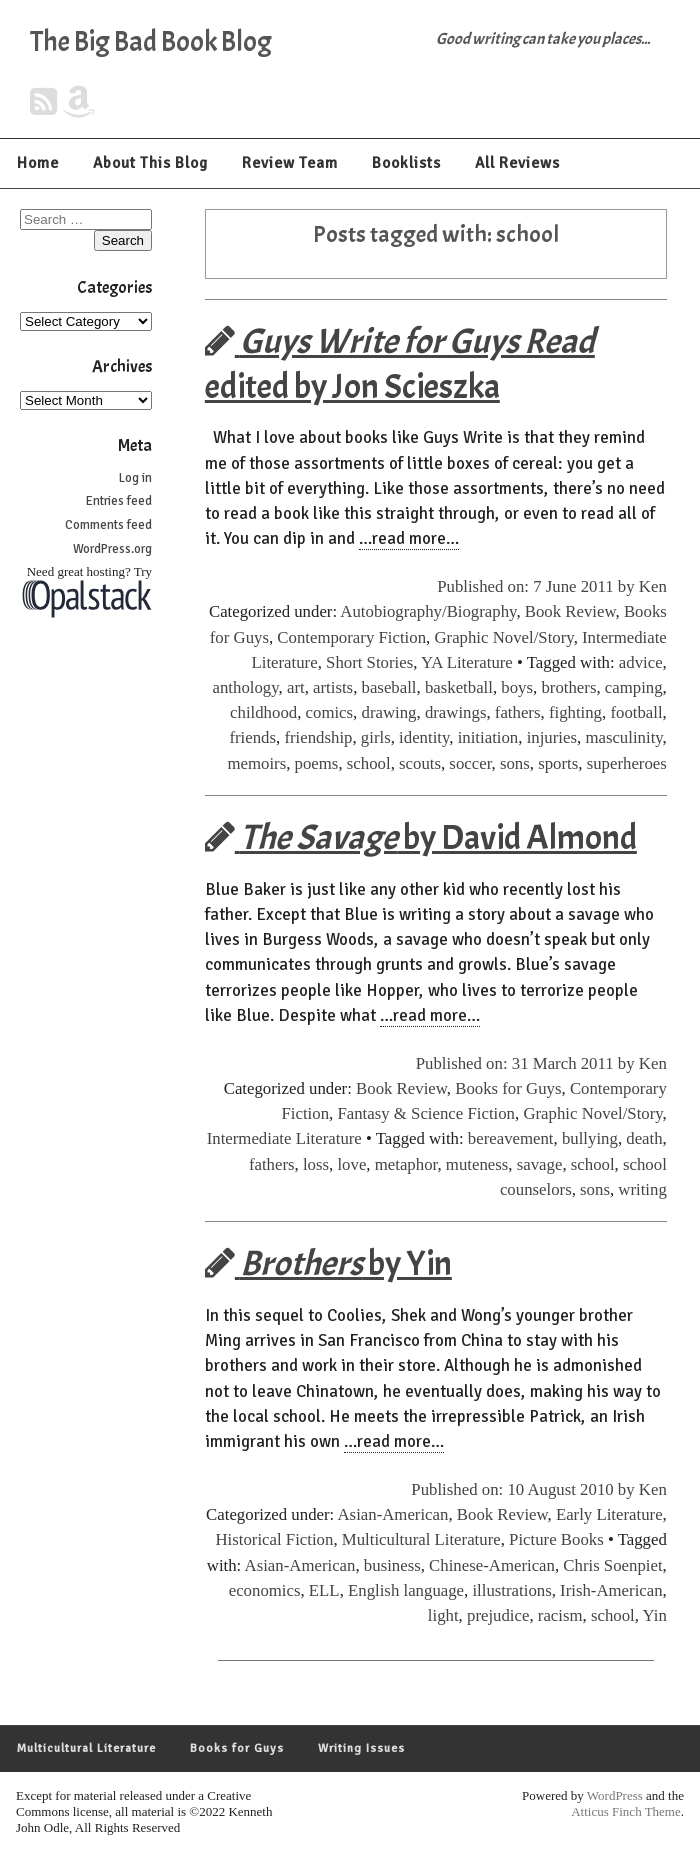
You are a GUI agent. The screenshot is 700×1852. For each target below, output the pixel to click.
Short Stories (369, 662)
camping (634, 687)
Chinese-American (492, 1565)
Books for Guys (508, 1088)
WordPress (615, 1795)
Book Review (570, 611)
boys (517, 687)
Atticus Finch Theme (626, 1811)
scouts (420, 763)
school (369, 763)
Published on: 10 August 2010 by (525, 1489)
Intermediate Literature (284, 1138)
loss (316, 1164)
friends (252, 737)
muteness (477, 1164)
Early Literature (609, 1514)
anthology (246, 687)
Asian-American (393, 1514)
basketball (459, 687)
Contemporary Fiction (351, 637)
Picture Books (556, 1539)
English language (406, 1590)
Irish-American (611, 1590)
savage (540, 1164)
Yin (655, 1615)
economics (265, 1590)
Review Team (290, 163)
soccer (470, 763)
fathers (518, 712)
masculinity (623, 737)
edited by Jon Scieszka (400, 364)
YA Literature (467, 662)
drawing (389, 712)
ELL (324, 1590)
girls (376, 737)
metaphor (406, 1164)
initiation (488, 737)
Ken (653, 586)
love (351, 1164)
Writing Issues (361, 1748)
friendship (318, 737)
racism (560, 1615)
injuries (552, 737)
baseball (389, 687)
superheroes (627, 763)
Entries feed (119, 501)
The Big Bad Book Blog (151, 42)
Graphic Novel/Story (503, 637)
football (636, 712)
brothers (568, 687)
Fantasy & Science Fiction (426, 1113)
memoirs (256, 763)
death (644, 1138)
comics (330, 712)
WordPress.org (112, 549)
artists (333, 687)
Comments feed (108, 525)
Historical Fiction (274, 1539)
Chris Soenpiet (612, 1565)
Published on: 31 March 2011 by (527, 1063)
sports (558, 763)
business (392, 1565)
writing (642, 1189)
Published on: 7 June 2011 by (538, 586)
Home (38, 163)
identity (424, 737)
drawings (456, 712)
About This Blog (150, 163)
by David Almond (421, 837)
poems (317, 763)
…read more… (409, 538)
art (296, 687)
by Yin (328, 1263)
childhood (263, 712)
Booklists (406, 163)
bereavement (511, 1138)
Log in (135, 478)
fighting (575, 712)
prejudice (498, 1615)
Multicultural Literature (421, 1539)
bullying (590, 1138)
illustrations (511, 1590)
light (443, 1615)
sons (515, 763)
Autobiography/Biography (428, 611)
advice (641, 662)
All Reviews (517, 163)
